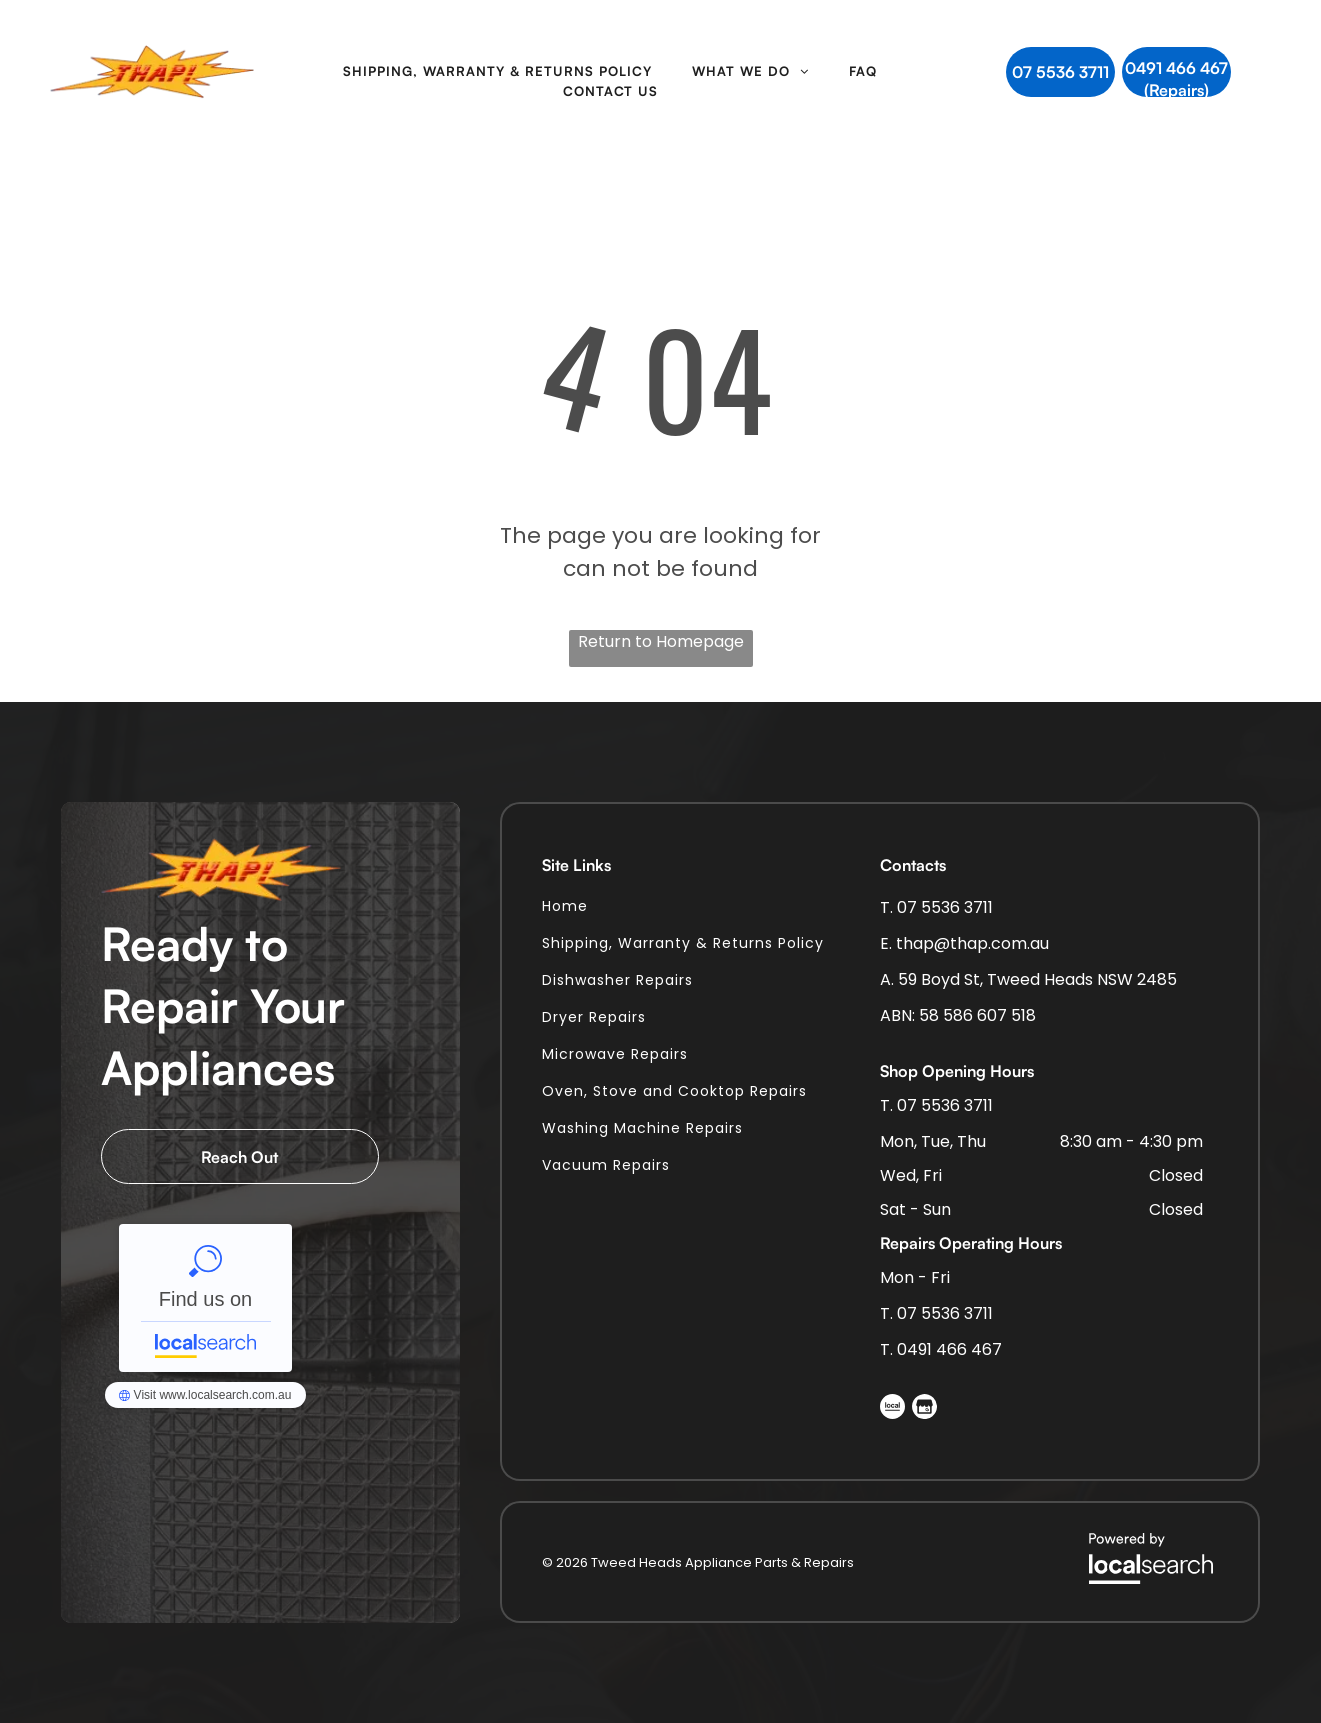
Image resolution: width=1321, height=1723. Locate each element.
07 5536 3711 (945, 907)
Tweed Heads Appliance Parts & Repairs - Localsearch (205, 1298)
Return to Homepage (661, 641)
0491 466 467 (949, 1349)
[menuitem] (497, 72)
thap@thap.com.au (972, 943)
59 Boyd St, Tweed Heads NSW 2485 (1037, 979)
